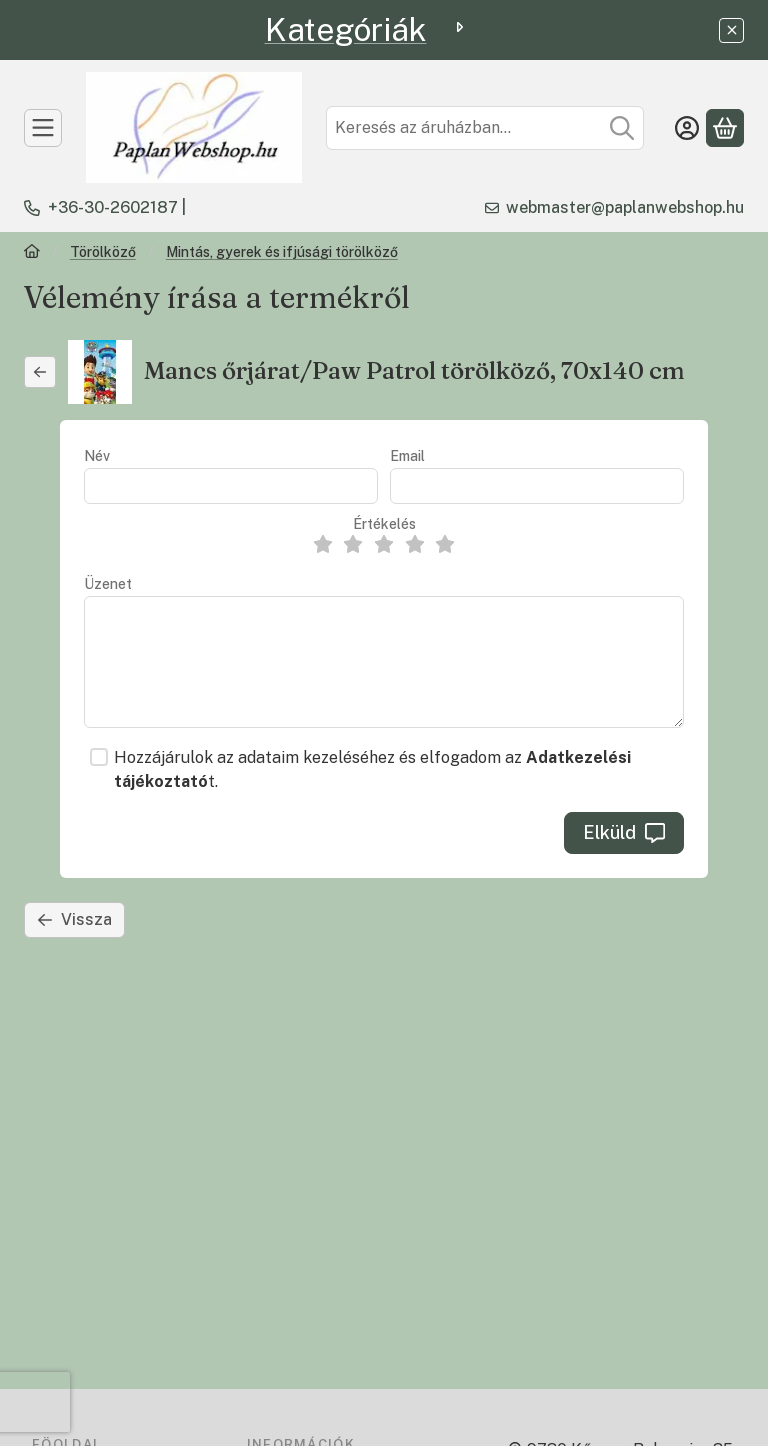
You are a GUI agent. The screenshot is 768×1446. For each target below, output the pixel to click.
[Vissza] (40, 372)
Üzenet (108, 584)
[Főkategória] (32, 253)
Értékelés (384, 524)
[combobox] (485, 128)
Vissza (74, 919)
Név (97, 456)
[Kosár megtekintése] (725, 128)
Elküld (624, 832)
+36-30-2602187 (113, 207)
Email (407, 456)
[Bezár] (731, 30)
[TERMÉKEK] (43, 128)
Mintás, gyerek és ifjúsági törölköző (282, 252)
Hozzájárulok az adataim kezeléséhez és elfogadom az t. (372, 769)
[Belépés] (687, 128)
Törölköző (103, 252)
